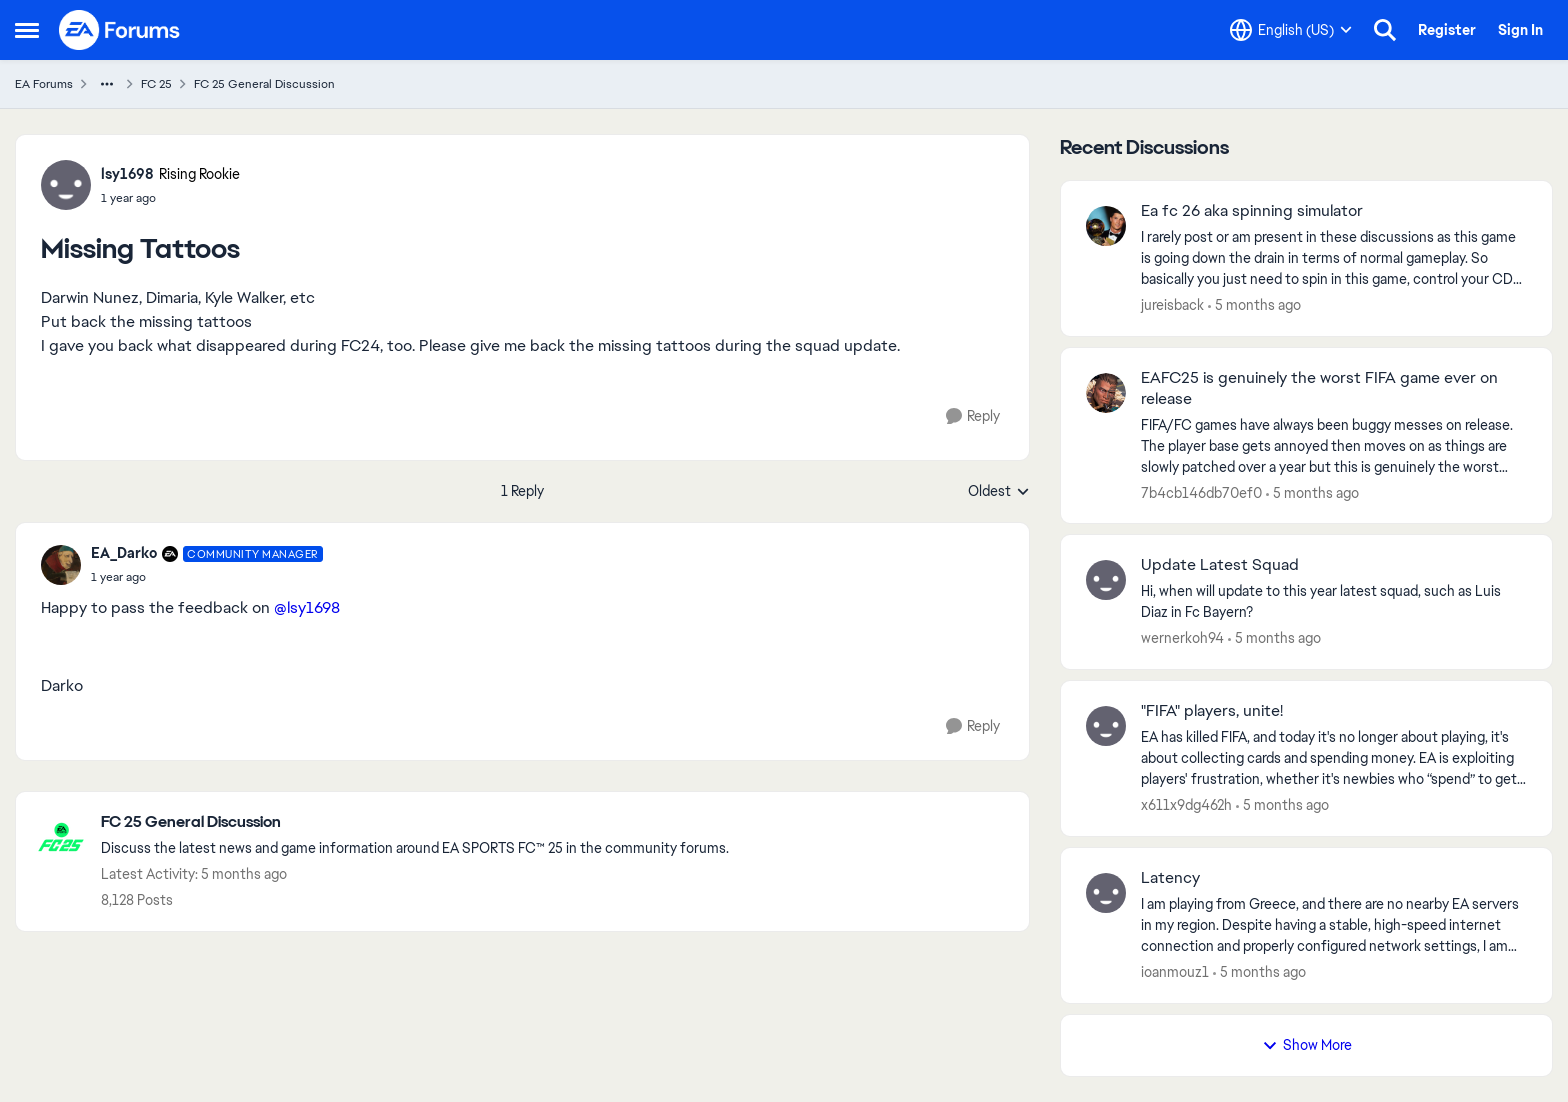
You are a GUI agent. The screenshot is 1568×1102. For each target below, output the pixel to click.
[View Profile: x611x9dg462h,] (1106, 726)
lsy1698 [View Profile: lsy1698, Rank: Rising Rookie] (127, 174)
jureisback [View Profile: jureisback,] (1172, 305)
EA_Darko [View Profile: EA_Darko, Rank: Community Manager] (124, 553)
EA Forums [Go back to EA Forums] (44, 84)
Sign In (1520, 30)
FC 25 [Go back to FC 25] (156, 84)
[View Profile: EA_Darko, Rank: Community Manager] (61, 565)
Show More (1307, 1045)
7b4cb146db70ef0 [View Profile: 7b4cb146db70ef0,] (1201, 492)
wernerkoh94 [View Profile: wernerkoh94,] (1182, 638)
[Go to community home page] (120, 30)
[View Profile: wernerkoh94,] (1106, 580)
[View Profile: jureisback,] (1106, 226)
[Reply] (973, 416)
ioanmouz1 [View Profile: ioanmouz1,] (1175, 972)
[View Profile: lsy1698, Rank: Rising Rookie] (66, 185)
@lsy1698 (307, 607)
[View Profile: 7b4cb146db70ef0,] (1106, 393)
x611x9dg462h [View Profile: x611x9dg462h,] (1186, 805)
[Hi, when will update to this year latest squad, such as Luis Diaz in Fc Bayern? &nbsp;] (1334, 602)
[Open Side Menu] (27, 30)
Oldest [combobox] (999, 492)
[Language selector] (1291, 30)
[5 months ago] (1254, 305)
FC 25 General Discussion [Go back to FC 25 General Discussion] (264, 84)
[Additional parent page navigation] (107, 84)
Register (1447, 30)
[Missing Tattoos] (207, 577)
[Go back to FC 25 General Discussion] (415, 822)
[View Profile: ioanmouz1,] (1106, 893)
